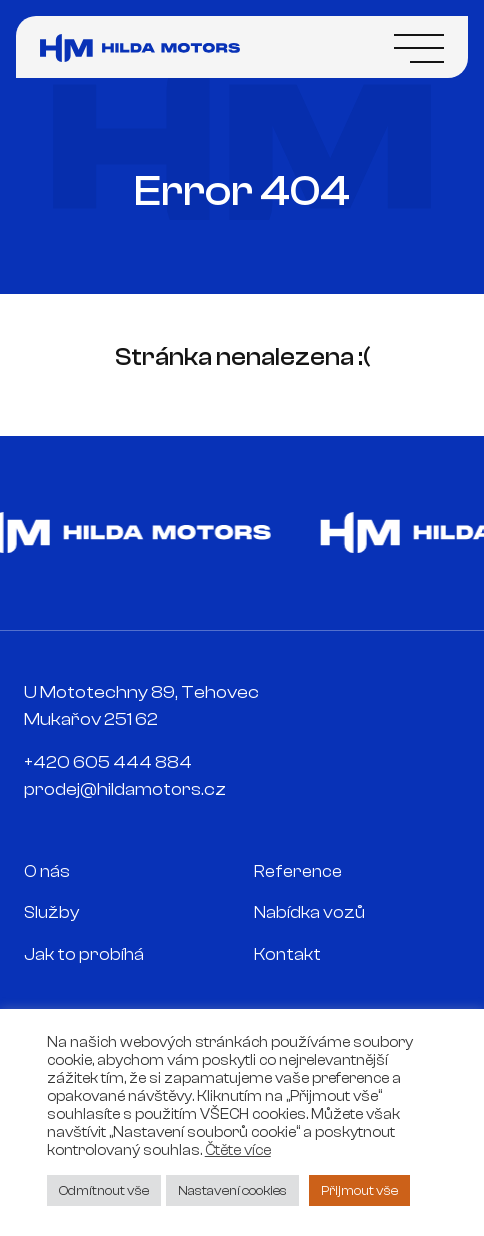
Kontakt (287, 954)
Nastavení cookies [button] (232, 1190)
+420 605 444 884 (108, 762)
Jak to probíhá (84, 954)
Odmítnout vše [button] (104, 1190)
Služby (52, 912)
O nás (47, 871)
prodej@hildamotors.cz (125, 789)
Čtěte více (238, 1150)
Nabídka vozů (309, 912)
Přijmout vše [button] (359, 1190)
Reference (298, 871)
